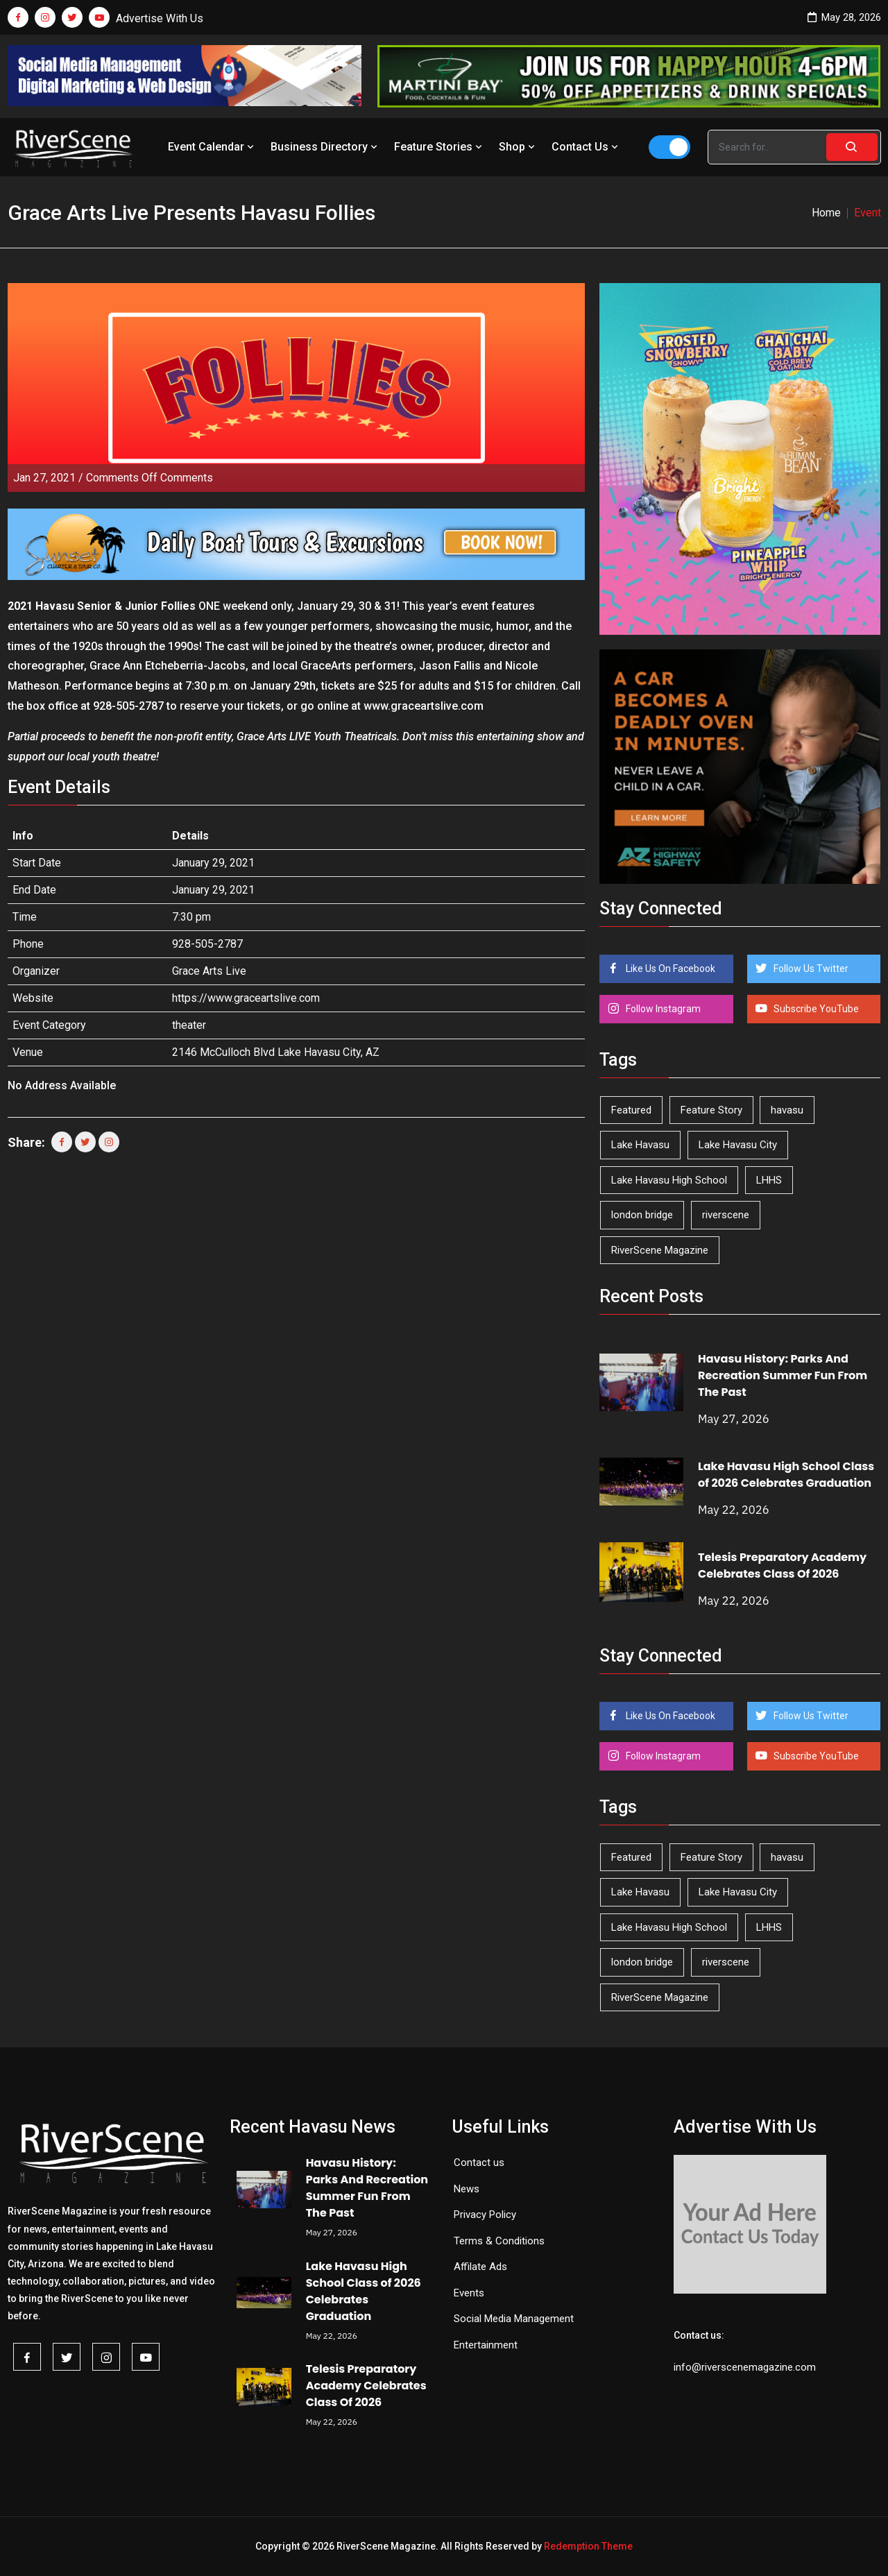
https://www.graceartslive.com (246, 998)
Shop (518, 146)
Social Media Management (514, 2318)
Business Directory (325, 146)
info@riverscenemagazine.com (745, 2367)
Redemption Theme (588, 2546)
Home (826, 212)
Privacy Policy (485, 2214)
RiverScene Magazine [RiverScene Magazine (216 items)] (659, 1250)
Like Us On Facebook (669, 968)
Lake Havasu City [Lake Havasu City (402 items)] (738, 1144)
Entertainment (486, 2345)
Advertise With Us (159, 18)
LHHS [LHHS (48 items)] (769, 1180)
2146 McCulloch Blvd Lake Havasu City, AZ (275, 1052)
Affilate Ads (480, 2266)
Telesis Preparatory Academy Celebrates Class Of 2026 (782, 1565)
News (466, 2189)
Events (469, 2293)
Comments (149, 477)
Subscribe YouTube (815, 1008)
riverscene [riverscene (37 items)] (725, 1215)
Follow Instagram (662, 1008)
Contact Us (586, 146)
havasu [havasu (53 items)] (787, 1110)
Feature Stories (439, 146)
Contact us (479, 2162)
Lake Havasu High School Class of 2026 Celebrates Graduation (786, 1474)
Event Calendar (212, 146)
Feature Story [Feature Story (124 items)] (711, 1110)
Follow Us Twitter (809, 968)
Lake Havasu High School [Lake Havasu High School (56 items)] (669, 1180)
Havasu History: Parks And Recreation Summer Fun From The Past (782, 1375)
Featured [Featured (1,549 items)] (631, 1110)
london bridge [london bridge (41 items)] (642, 1215)
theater (189, 1025)
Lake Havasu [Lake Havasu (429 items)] (640, 1144)
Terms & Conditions (499, 2241)
